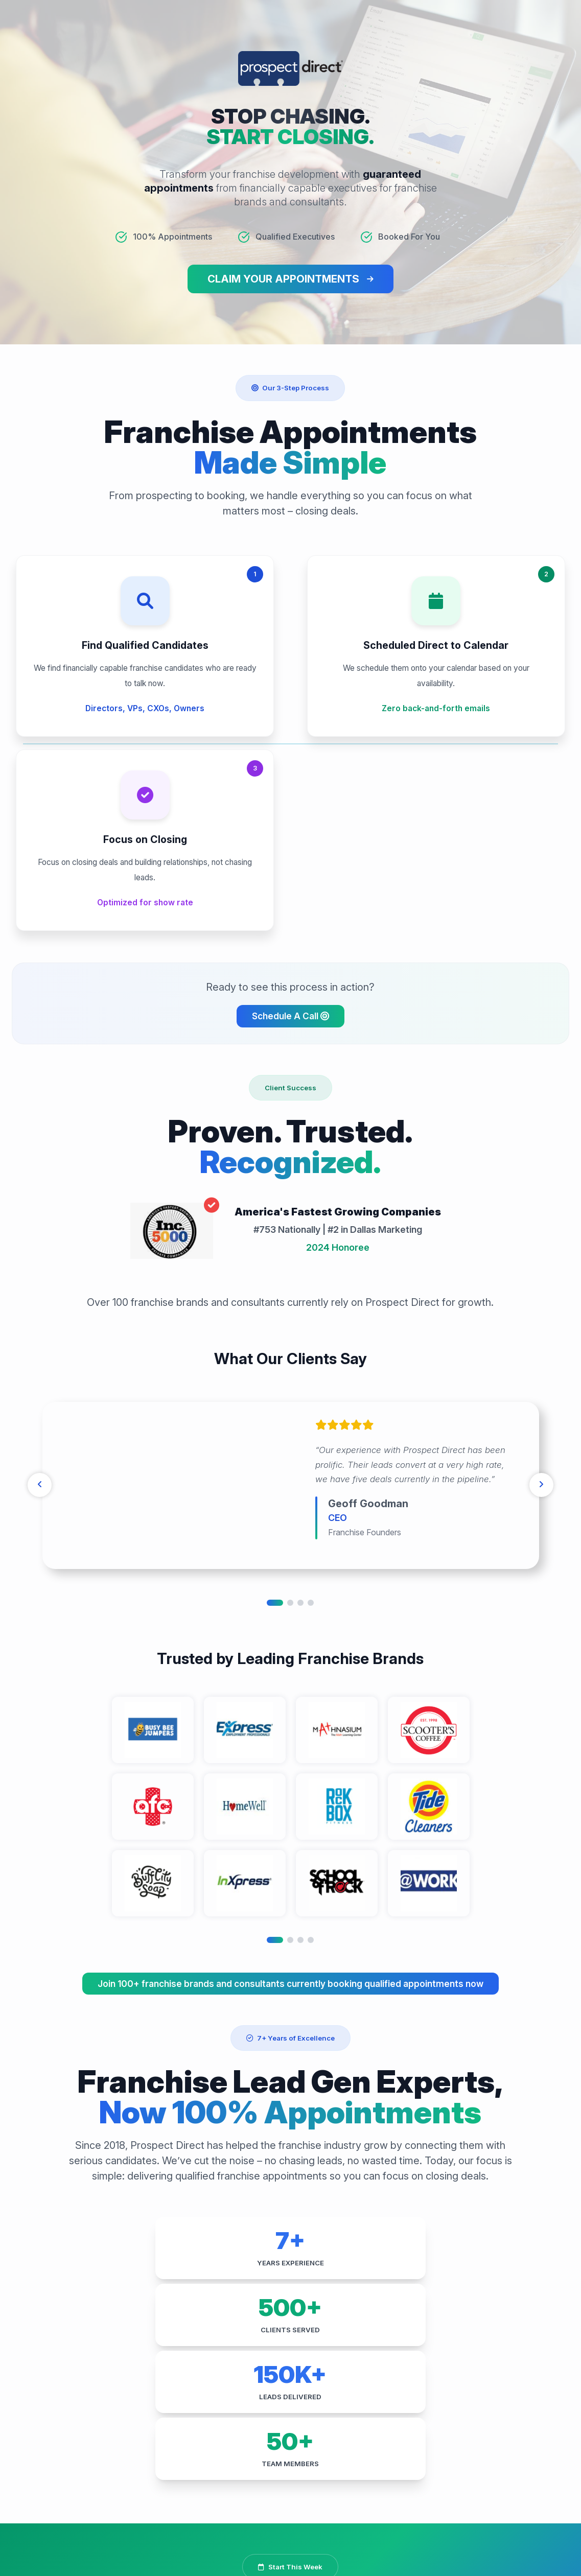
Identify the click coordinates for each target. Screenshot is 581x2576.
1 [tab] (275, 1424)
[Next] (536, 1307)
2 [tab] (290, 1424)
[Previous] (45, 1307)
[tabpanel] (290, 1307)
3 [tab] (300, 1424)
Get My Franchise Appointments (283, 2316)
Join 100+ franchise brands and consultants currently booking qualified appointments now (290, 1805)
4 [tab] (311, 1424)
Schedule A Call (290, 836)
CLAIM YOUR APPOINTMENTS (283, 280)
